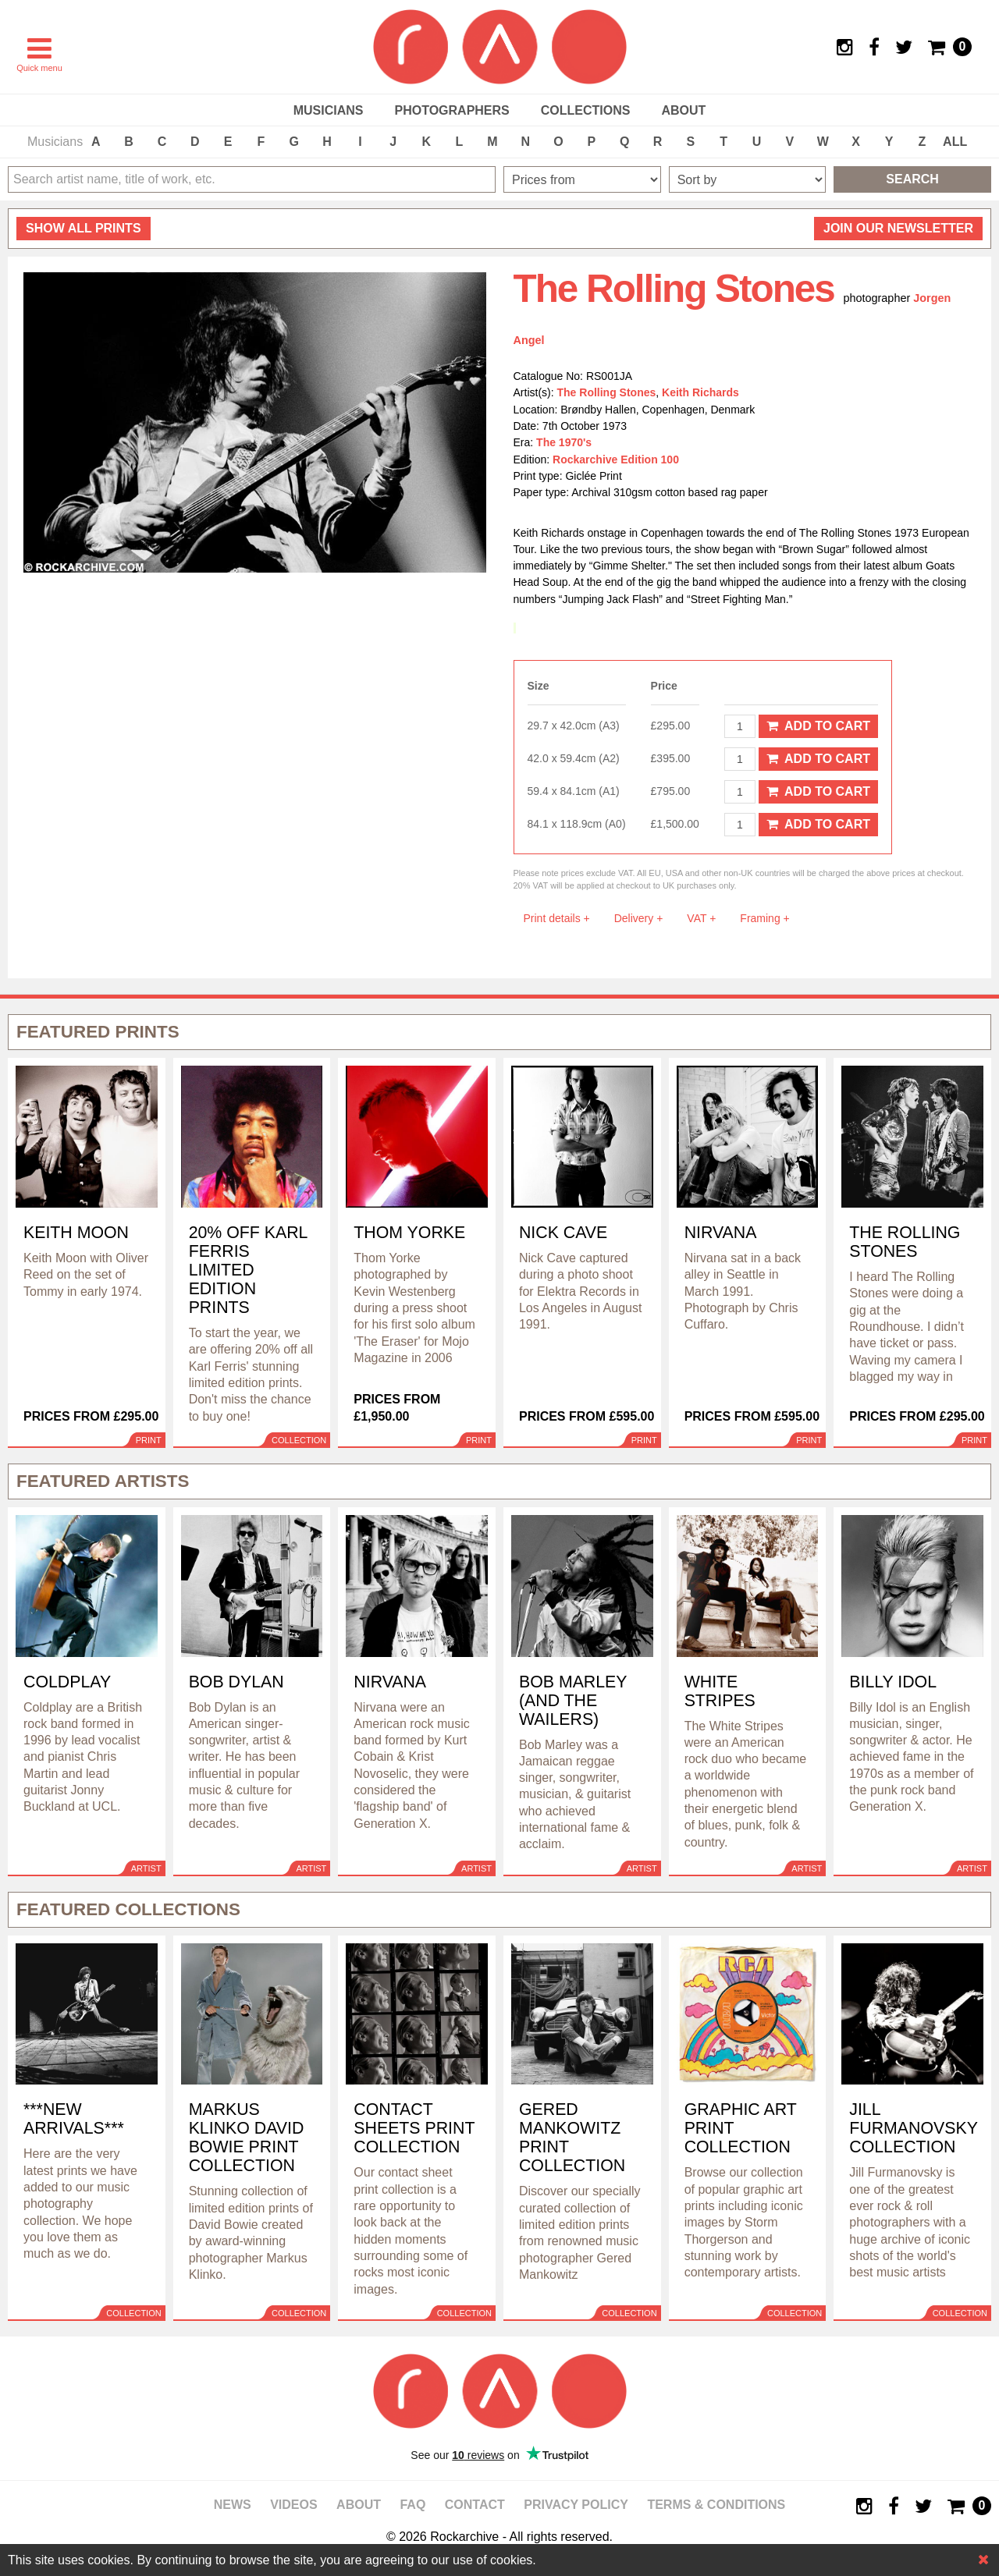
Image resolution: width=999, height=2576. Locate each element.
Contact (475, 2504)
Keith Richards (700, 392)
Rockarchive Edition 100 (616, 459)
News (232, 2504)
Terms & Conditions (716, 2504)
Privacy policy (576, 2504)
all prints (83, 228)
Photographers (451, 110)
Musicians (328, 110)
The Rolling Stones (606, 392)
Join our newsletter (898, 228)
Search (912, 179)
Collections (586, 110)
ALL (955, 141)
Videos (293, 2504)
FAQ (412, 2504)
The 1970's (564, 442)
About (683, 110)
